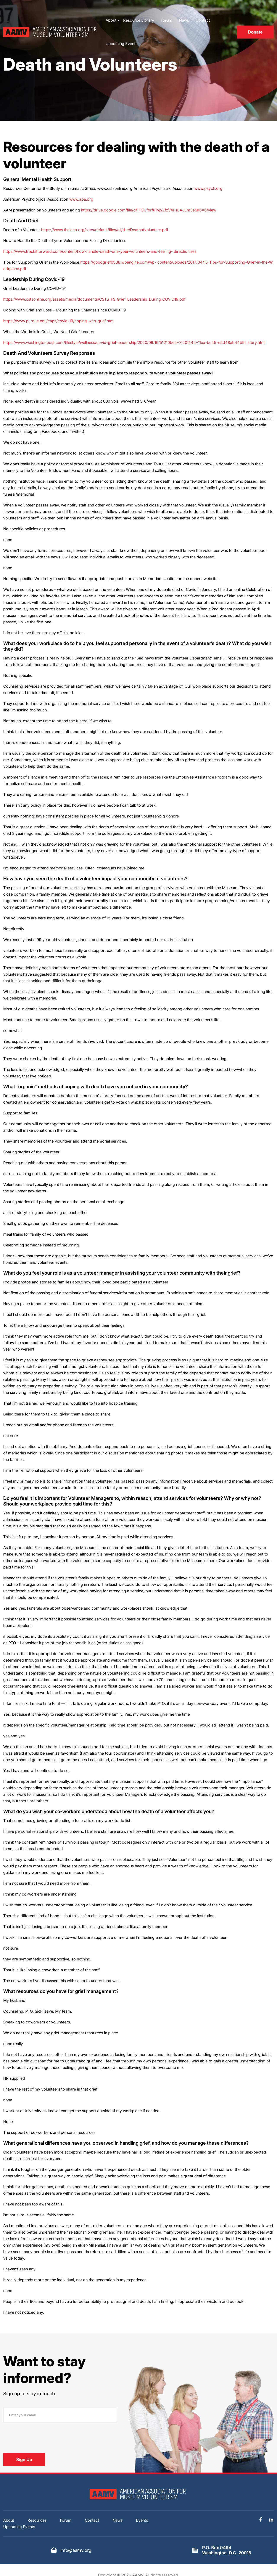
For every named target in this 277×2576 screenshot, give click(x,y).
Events (142, 2520)
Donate (255, 32)
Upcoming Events (121, 43)
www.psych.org (208, 188)
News (184, 20)
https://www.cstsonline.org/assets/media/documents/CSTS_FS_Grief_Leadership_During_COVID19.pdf (94, 299)
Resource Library (138, 20)
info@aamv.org (75, 2550)
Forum (166, 20)
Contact (203, 20)
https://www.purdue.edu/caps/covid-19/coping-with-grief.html (58, 321)
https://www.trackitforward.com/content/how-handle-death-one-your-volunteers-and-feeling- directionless (99, 251)
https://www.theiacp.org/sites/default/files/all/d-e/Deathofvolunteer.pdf (104, 229)
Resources (37, 2520)
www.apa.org (81, 199)
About (111, 20)
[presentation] (36, 2439)
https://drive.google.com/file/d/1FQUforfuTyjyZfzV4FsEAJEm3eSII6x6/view (148, 210)
